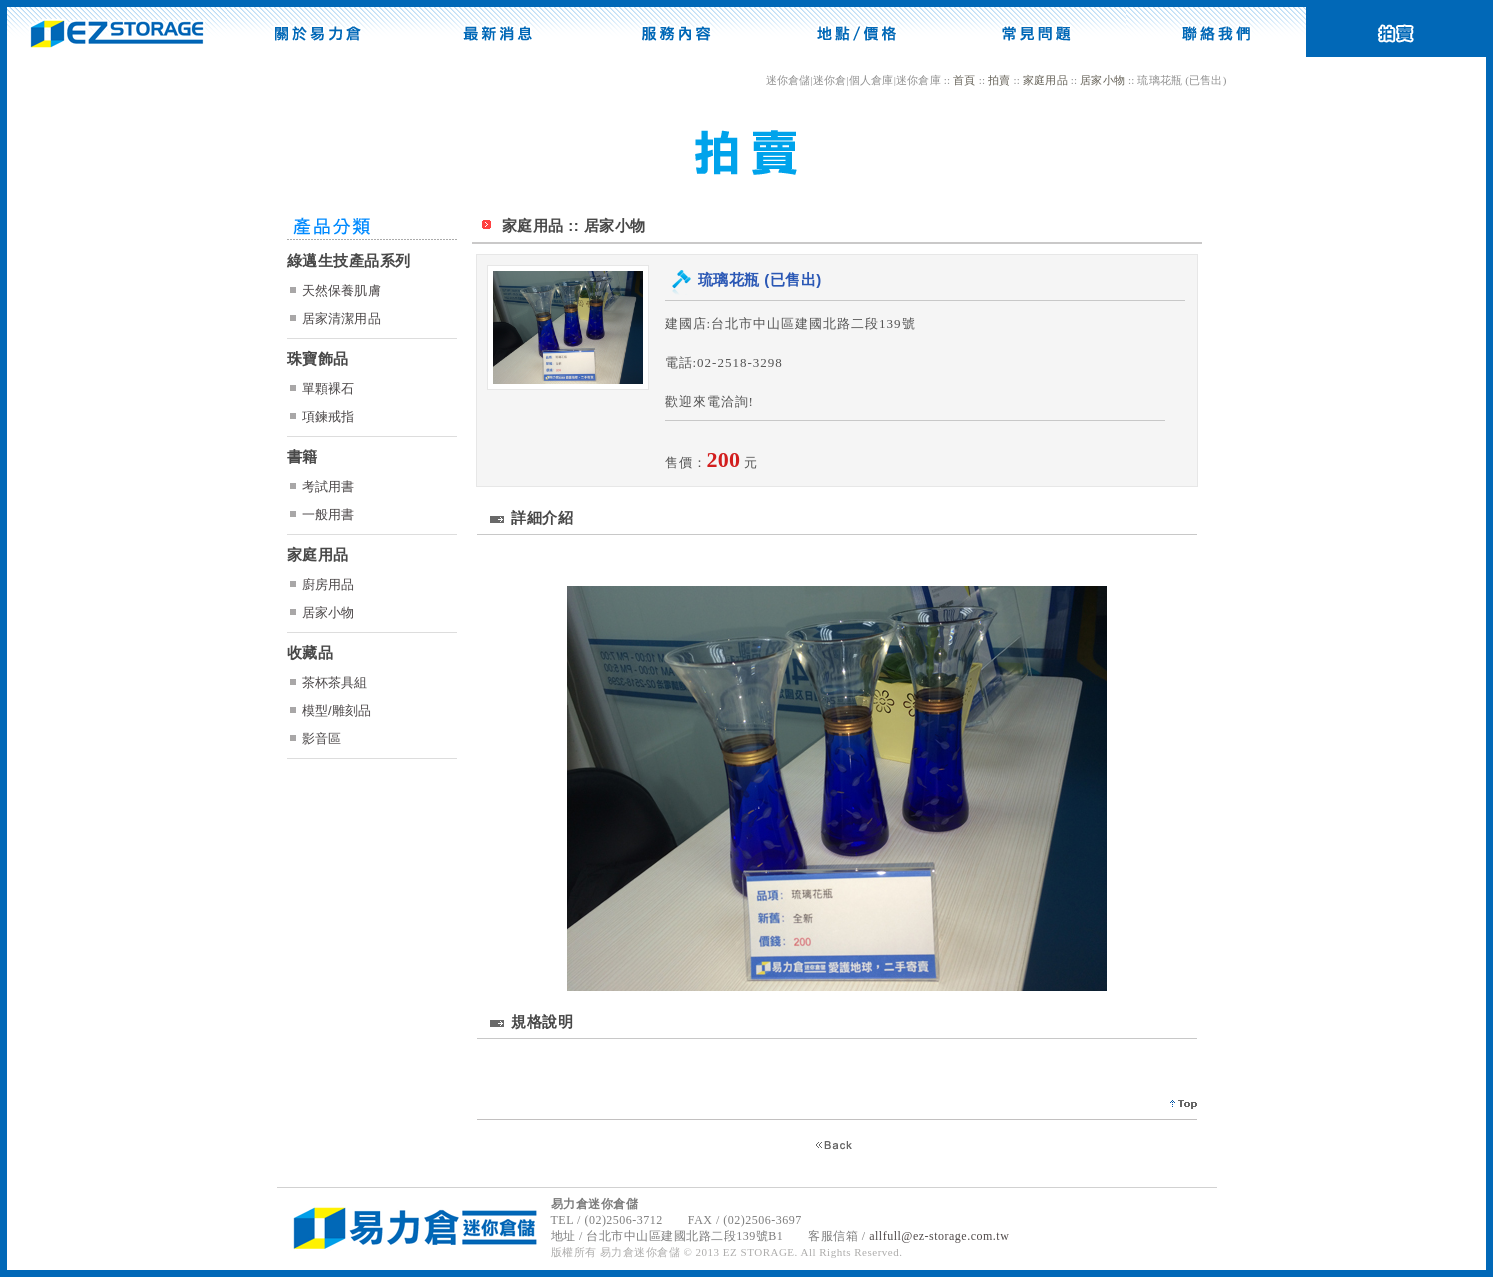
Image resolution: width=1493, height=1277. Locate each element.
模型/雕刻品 (337, 710)
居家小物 (1102, 80)
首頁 (964, 80)
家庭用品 (1045, 80)
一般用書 (328, 514)
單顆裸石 (328, 388)
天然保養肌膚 (341, 290)
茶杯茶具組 (335, 682)
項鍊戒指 (328, 416)
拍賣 (999, 80)
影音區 (322, 738)
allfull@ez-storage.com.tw (939, 1236)
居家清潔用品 (341, 318)
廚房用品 (328, 584)
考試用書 (328, 486)
